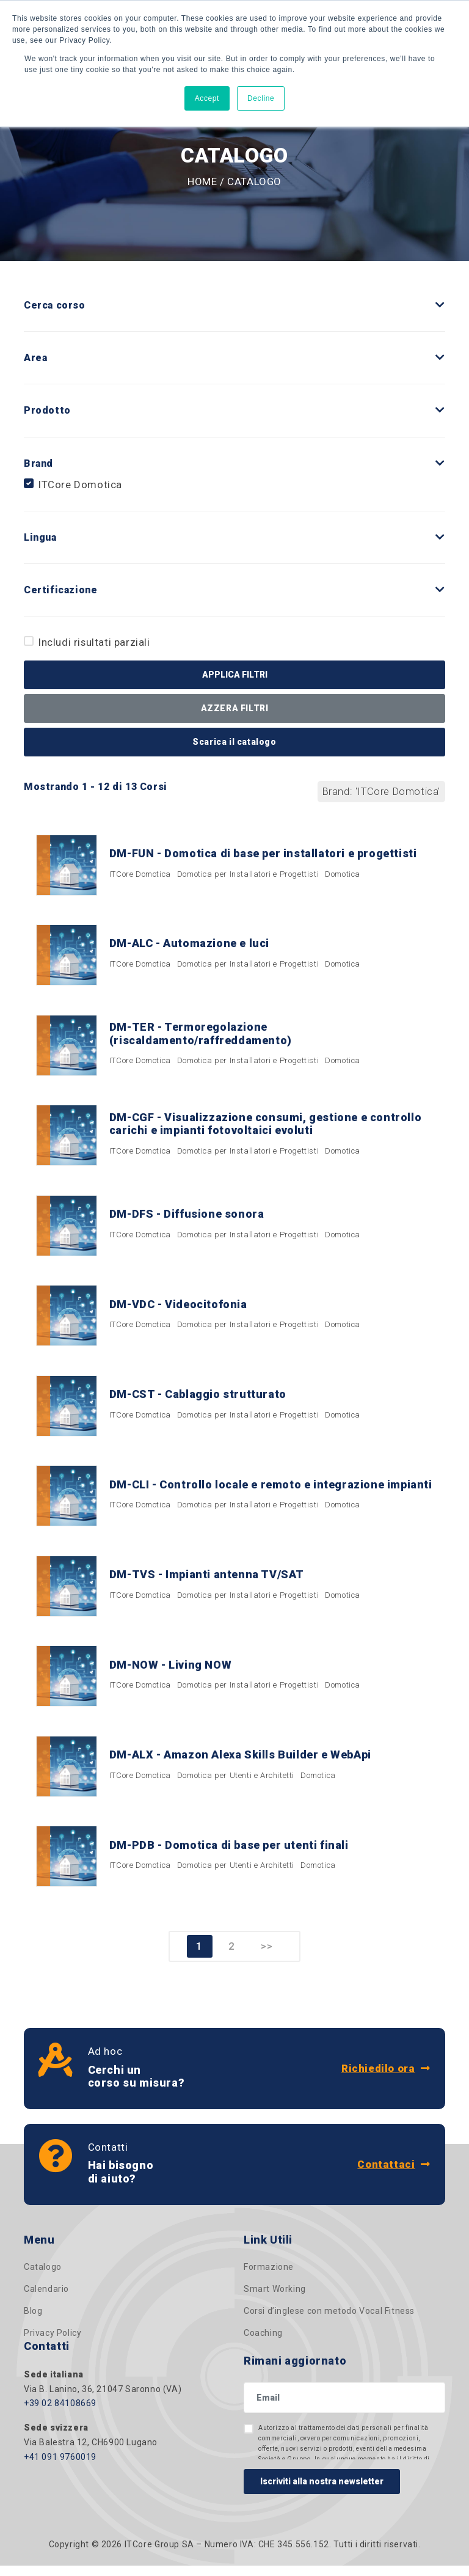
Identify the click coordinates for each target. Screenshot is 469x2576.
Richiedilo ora (386, 2079)
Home (202, 181)
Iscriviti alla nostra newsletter (322, 2492)
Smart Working (275, 2300)
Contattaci (394, 2174)
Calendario (46, 2300)
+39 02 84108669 (60, 2414)
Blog (33, 2322)
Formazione (269, 2278)
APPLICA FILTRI (234, 674)
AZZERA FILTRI (235, 708)
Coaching (263, 2344)
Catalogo (43, 2278)
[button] (440, 305)
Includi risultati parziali (94, 642)
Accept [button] (207, 98)
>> (267, 1957)
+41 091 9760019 (60, 2467)
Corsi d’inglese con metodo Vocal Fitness (329, 2322)
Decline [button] (260, 98)
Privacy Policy (52, 2344)
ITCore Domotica (80, 484)
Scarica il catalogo (234, 742)
